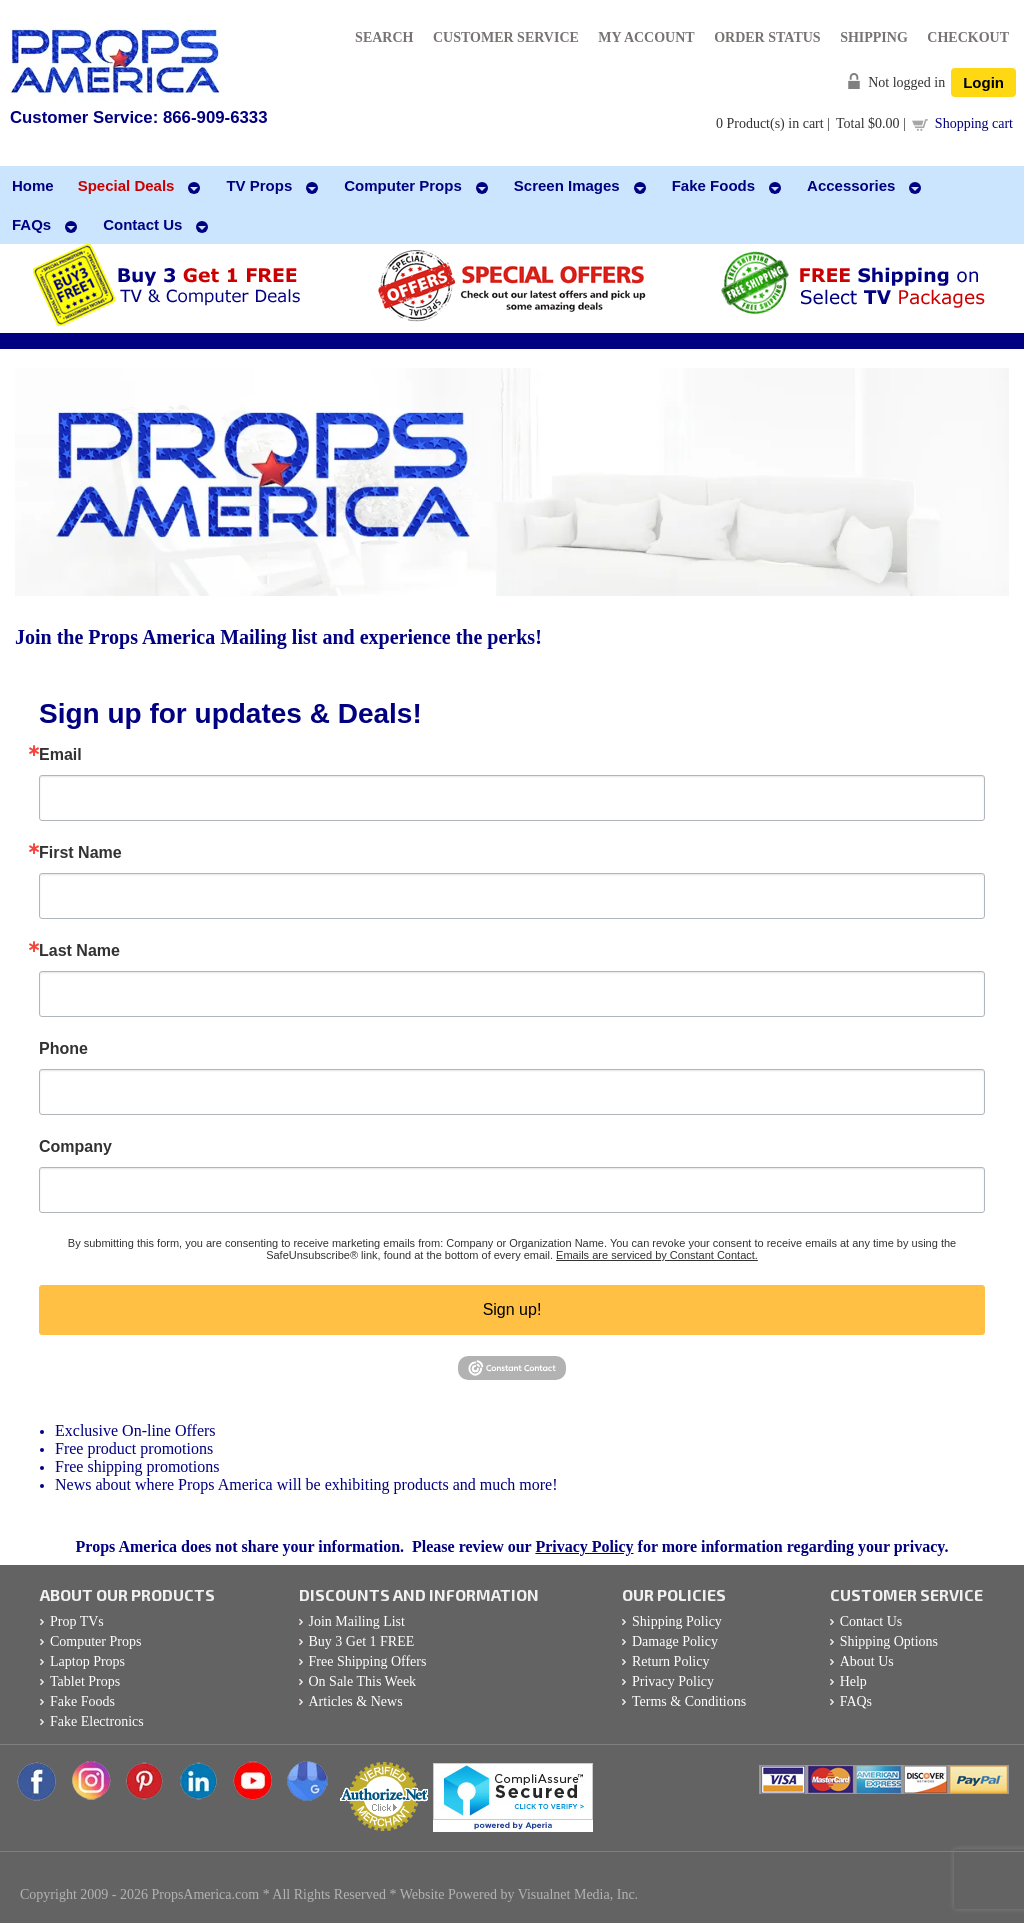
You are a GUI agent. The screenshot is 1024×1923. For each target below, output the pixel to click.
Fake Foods (82, 1701)
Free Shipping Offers (368, 1661)
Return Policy (670, 1661)
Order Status (767, 37)
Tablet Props (85, 1681)
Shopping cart (974, 123)
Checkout (968, 37)
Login (983, 82)
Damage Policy (675, 1641)
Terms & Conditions (689, 1701)
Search (384, 37)
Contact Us (871, 1621)
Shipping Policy (677, 1621)
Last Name (79, 951)
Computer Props (95, 1641)
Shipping (874, 37)
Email (60, 755)
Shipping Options (889, 1641)
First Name (80, 853)
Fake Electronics (97, 1721)
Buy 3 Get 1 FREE (362, 1641)
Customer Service (506, 37)
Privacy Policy (584, 1546)
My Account (646, 37)
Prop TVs (77, 1621)
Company (75, 1147)
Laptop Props (87, 1661)
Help (853, 1681)
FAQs (856, 1701)
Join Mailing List (357, 1621)
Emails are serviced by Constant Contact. (657, 1255)
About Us (867, 1661)
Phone (63, 1049)
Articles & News (356, 1701)
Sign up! (512, 1309)
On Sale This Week (363, 1681)
